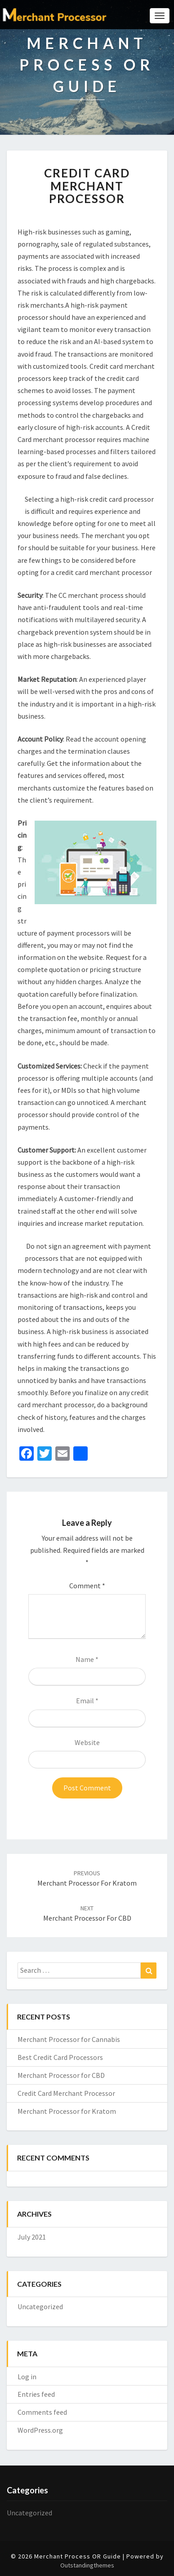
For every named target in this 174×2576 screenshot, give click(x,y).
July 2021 (32, 2236)
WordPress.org (40, 2430)
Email (87, 1700)
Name (87, 1659)
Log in (27, 2376)
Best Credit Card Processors (60, 2057)
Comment (87, 1585)
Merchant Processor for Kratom (67, 2111)
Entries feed (36, 2394)
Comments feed (42, 2412)
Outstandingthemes (87, 2565)
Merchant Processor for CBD (61, 2075)
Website (87, 1742)
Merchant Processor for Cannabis (69, 2039)
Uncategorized (40, 2306)
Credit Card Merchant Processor (66, 2093)
